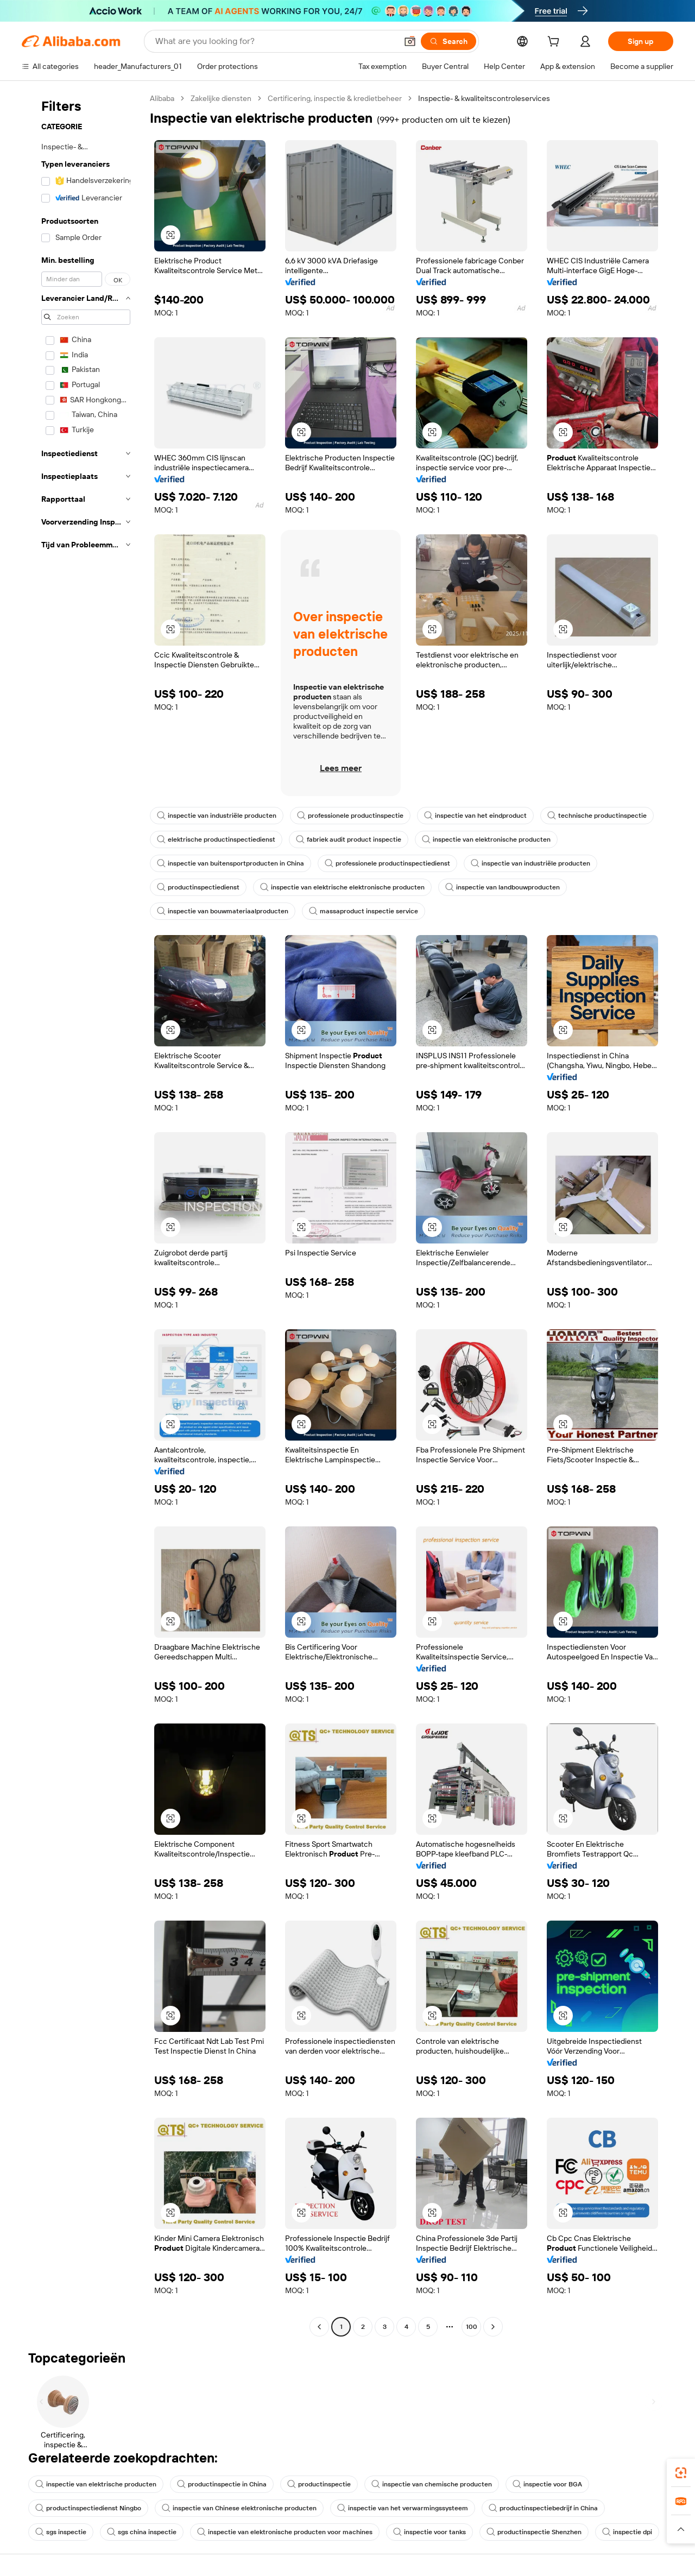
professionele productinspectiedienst (387, 863)
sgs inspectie (60, 2532)
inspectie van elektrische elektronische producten (342, 887)
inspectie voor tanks (429, 2532)
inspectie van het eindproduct (475, 815)
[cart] (555, 43)
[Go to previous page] (319, 2327)
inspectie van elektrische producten (95, 2484)
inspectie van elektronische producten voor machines (284, 2532)
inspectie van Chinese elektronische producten (239, 2508)
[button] (409, 41)
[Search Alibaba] (275, 41)
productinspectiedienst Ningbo (88, 2508)
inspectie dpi (627, 2532)
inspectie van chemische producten (431, 2484)
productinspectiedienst (198, 887)
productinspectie (319, 2484)
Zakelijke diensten (221, 98)
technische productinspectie (597, 815)
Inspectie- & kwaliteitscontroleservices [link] (484, 98)
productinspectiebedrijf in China (543, 2508)
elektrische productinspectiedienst (216, 839)
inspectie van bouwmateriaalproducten (222, 911)
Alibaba (162, 98)
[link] (681, 2473)
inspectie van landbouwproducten (502, 887)
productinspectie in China (222, 2484)
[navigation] (82, 1214)
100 (471, 2327)
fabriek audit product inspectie (348, 839)
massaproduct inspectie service (363, 911)
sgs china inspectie (141, 2532)
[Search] (448, 41)
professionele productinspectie (350, 815)
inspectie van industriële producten (216, 815)
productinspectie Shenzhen (534, 2532)
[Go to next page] (493, 2327)
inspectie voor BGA (547, 2484)
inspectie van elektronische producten (486, 839)
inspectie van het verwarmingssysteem (402, 2508)
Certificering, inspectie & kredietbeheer (335, 98)
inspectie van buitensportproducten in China (230, 863)
